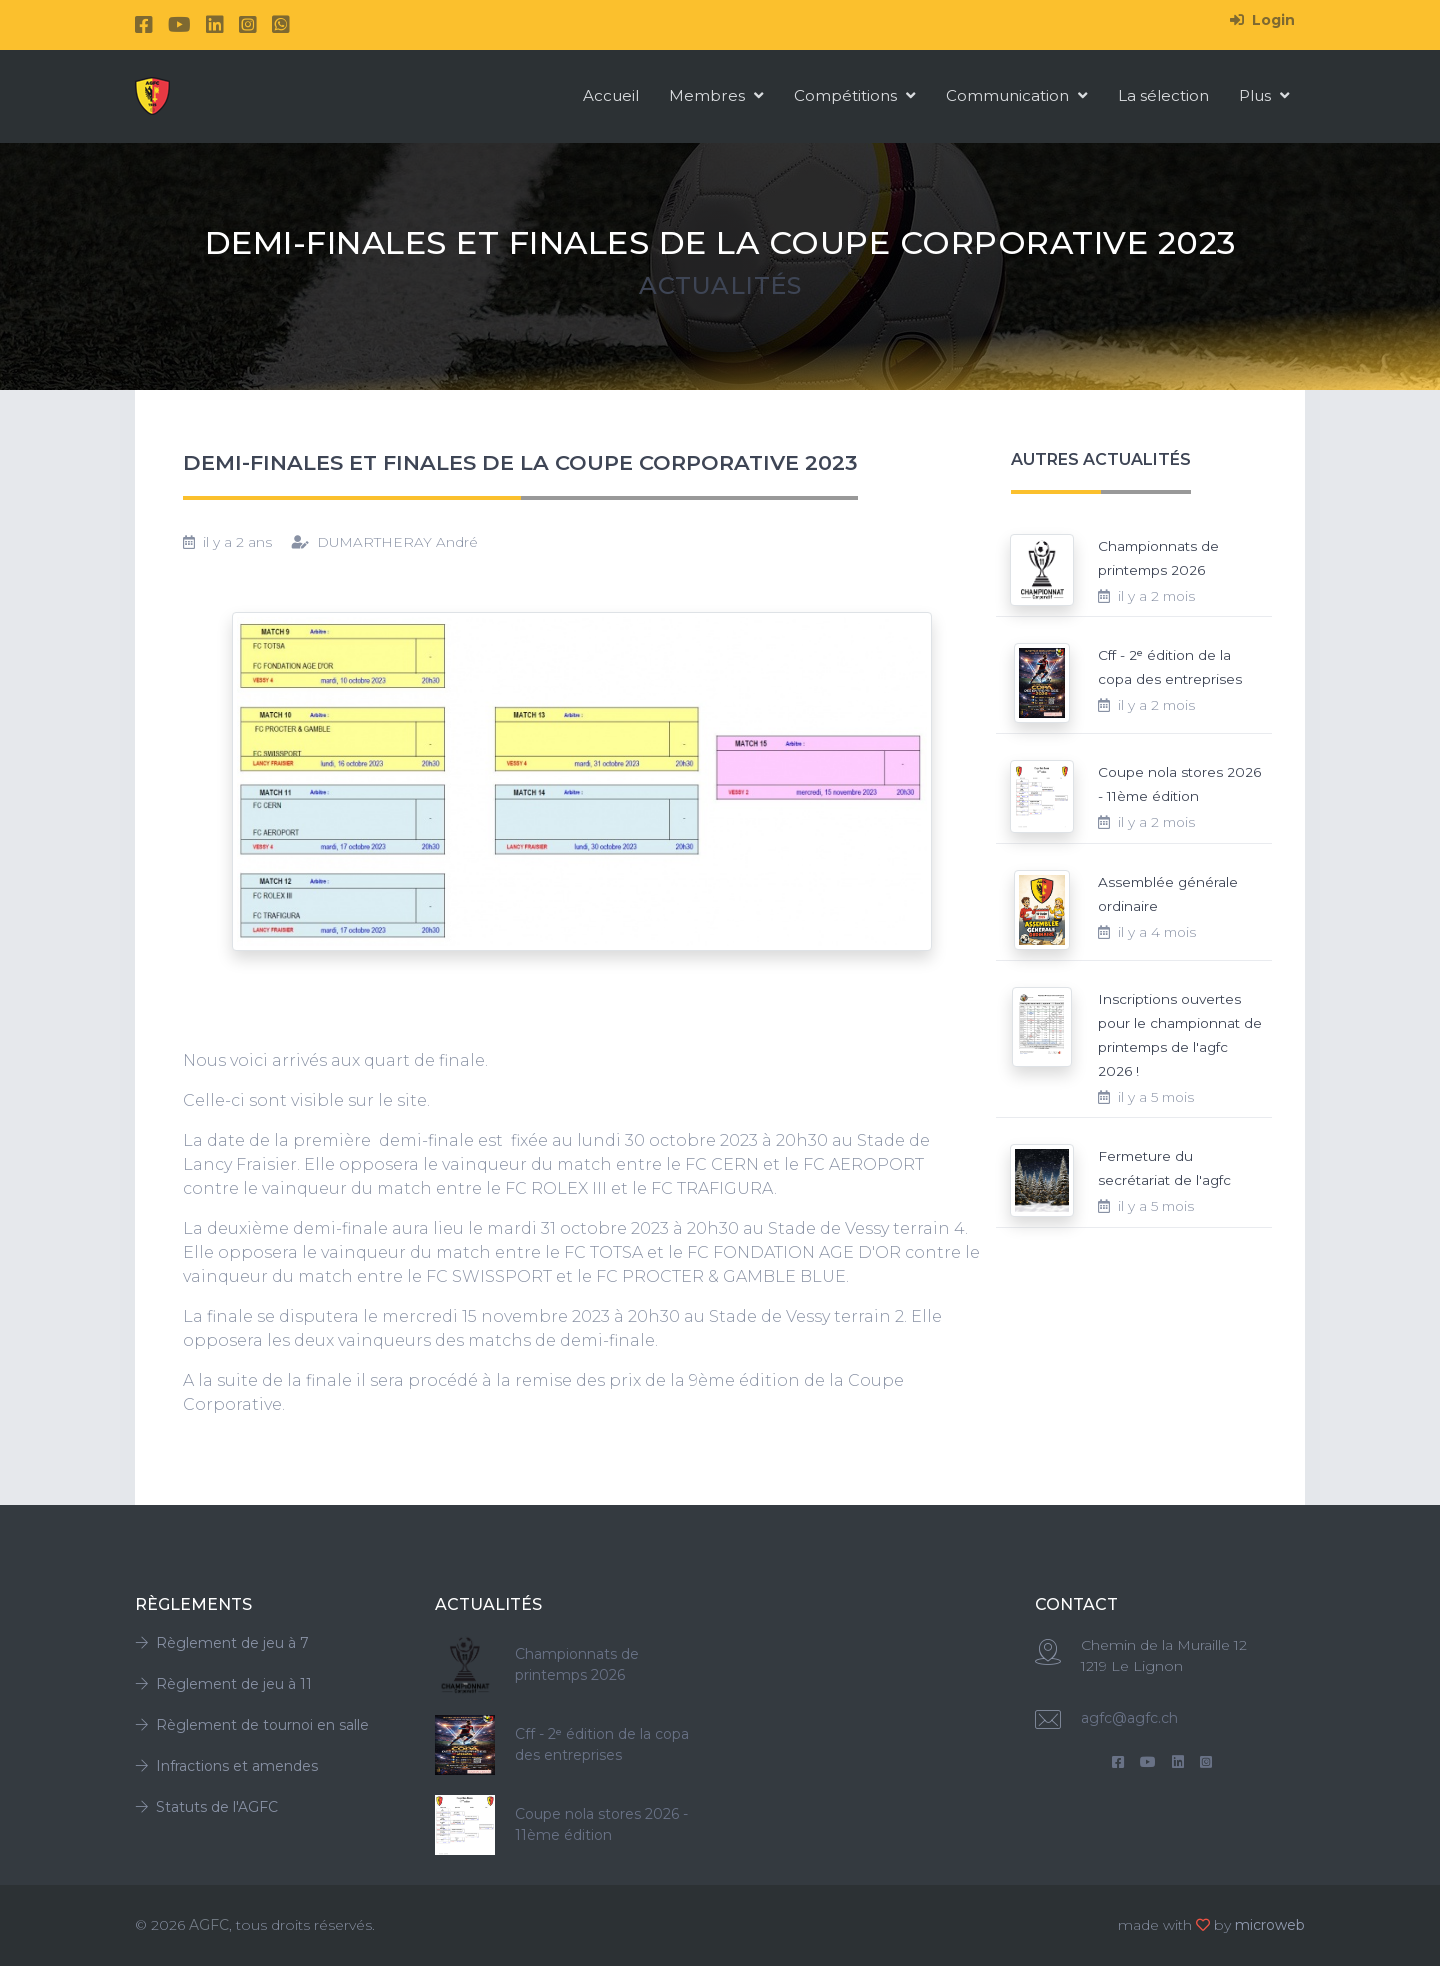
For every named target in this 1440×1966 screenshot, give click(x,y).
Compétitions (855, 95)
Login (1262, 20)
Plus (1264, 95)
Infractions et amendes (226, 1766)
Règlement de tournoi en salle (252, 1725)
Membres (716, 95)
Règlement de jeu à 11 (223, 1684)
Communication (1017, 95)
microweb (1270, 1925)
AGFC (209, 1925)
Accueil (611, 95)
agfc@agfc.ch (1129, 1718)
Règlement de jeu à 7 (222, 1643)
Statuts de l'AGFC (206, 1807)
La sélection (1163, 95)
